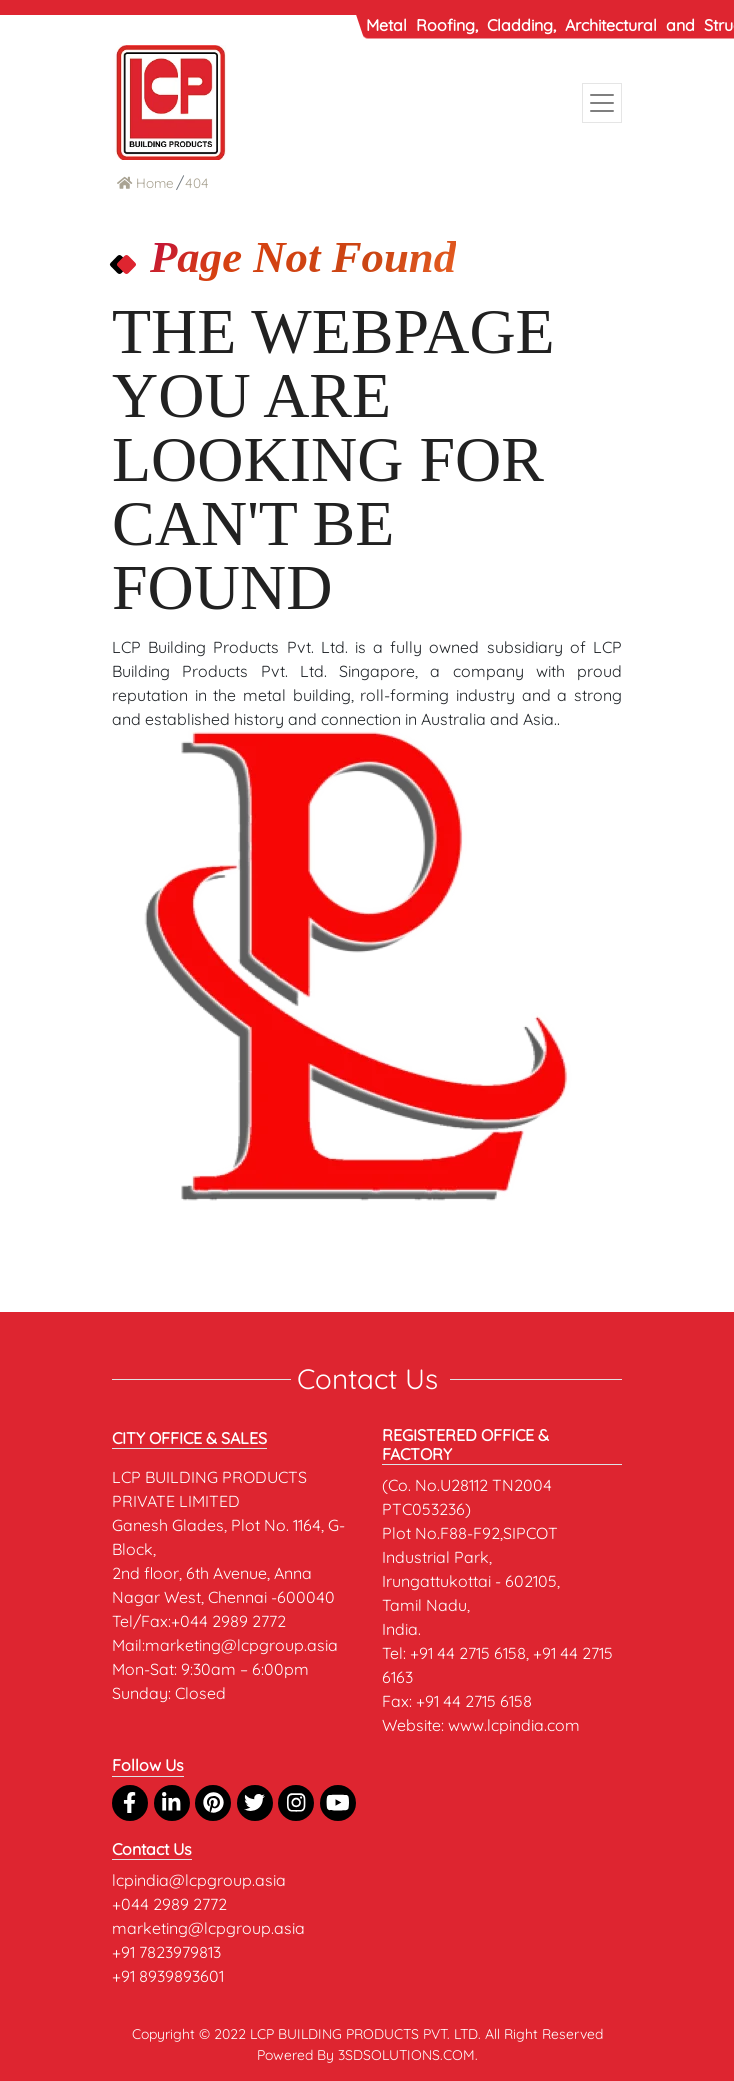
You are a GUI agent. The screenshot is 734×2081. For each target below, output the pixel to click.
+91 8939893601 (168, 1976)
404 (197, 182)
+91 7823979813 (166, 1952)
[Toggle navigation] (602, 103)
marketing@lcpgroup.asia (208, 1928)
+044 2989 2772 (169, 1904)
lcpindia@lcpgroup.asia (199, 1880)
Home (145, 182)
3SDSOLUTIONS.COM (406, 2055)
